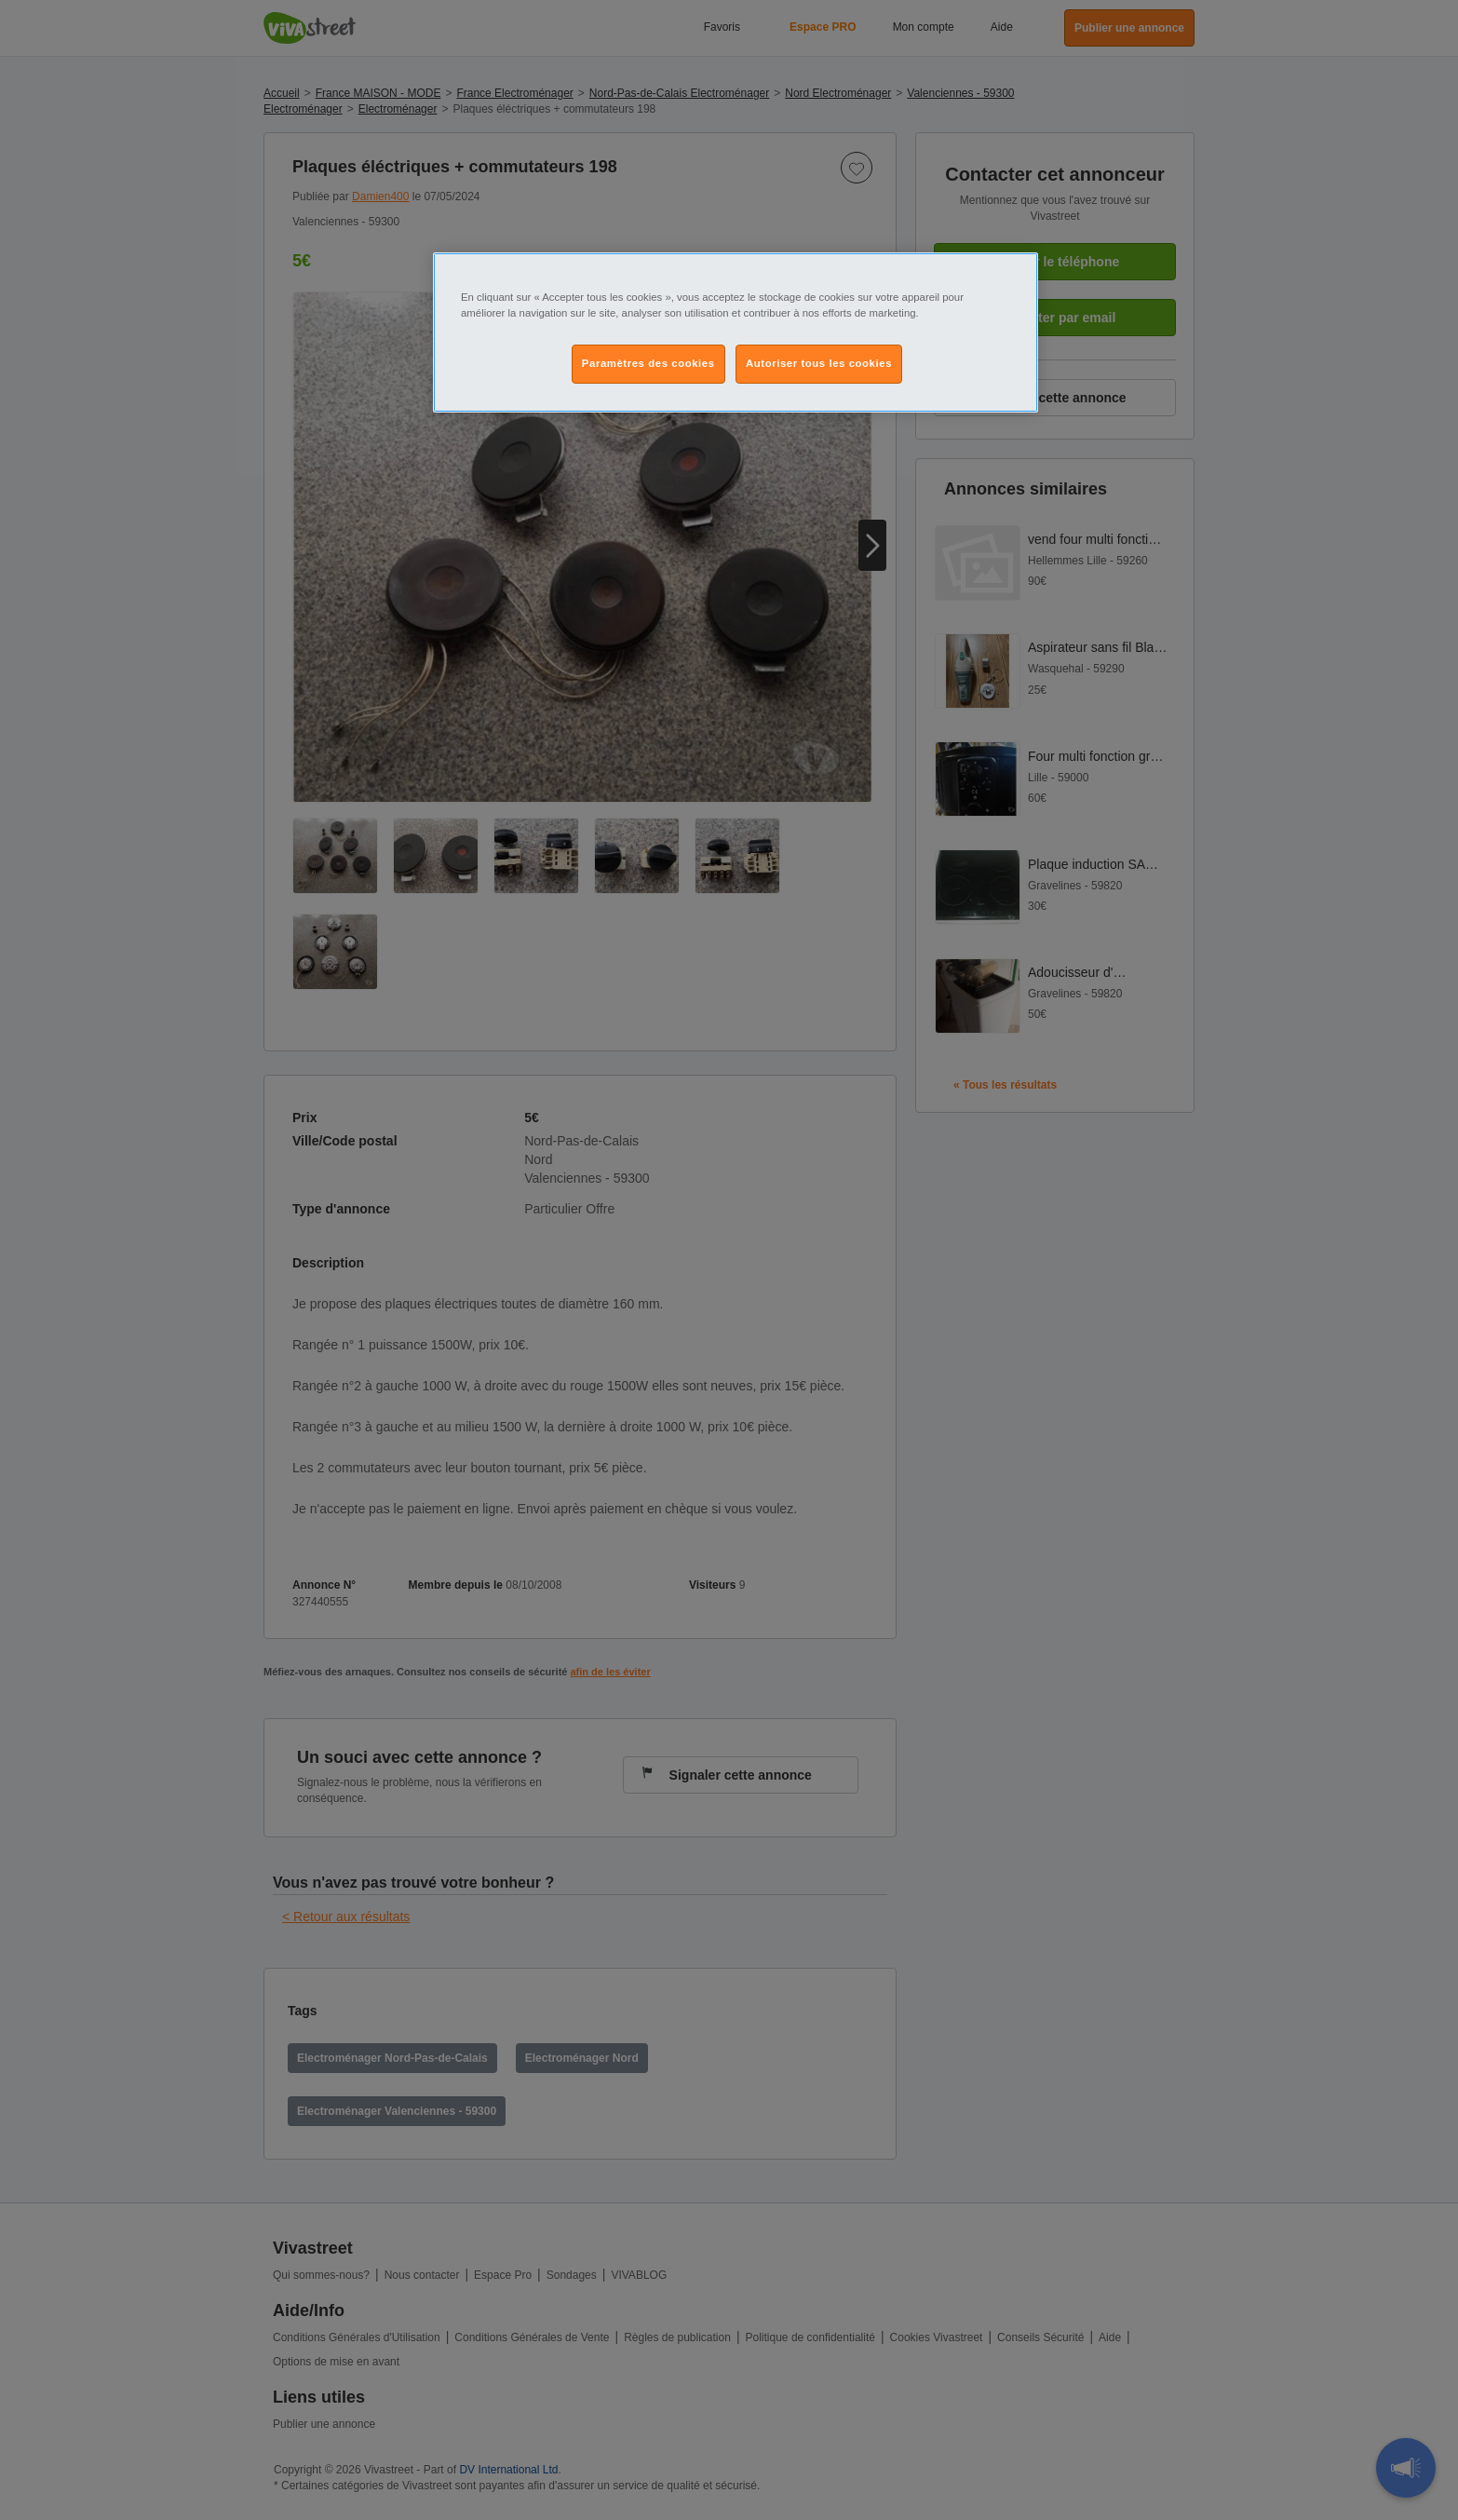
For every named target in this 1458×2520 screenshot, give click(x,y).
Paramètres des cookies (648, 363)
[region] (735, 332)
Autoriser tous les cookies (819, 363)
